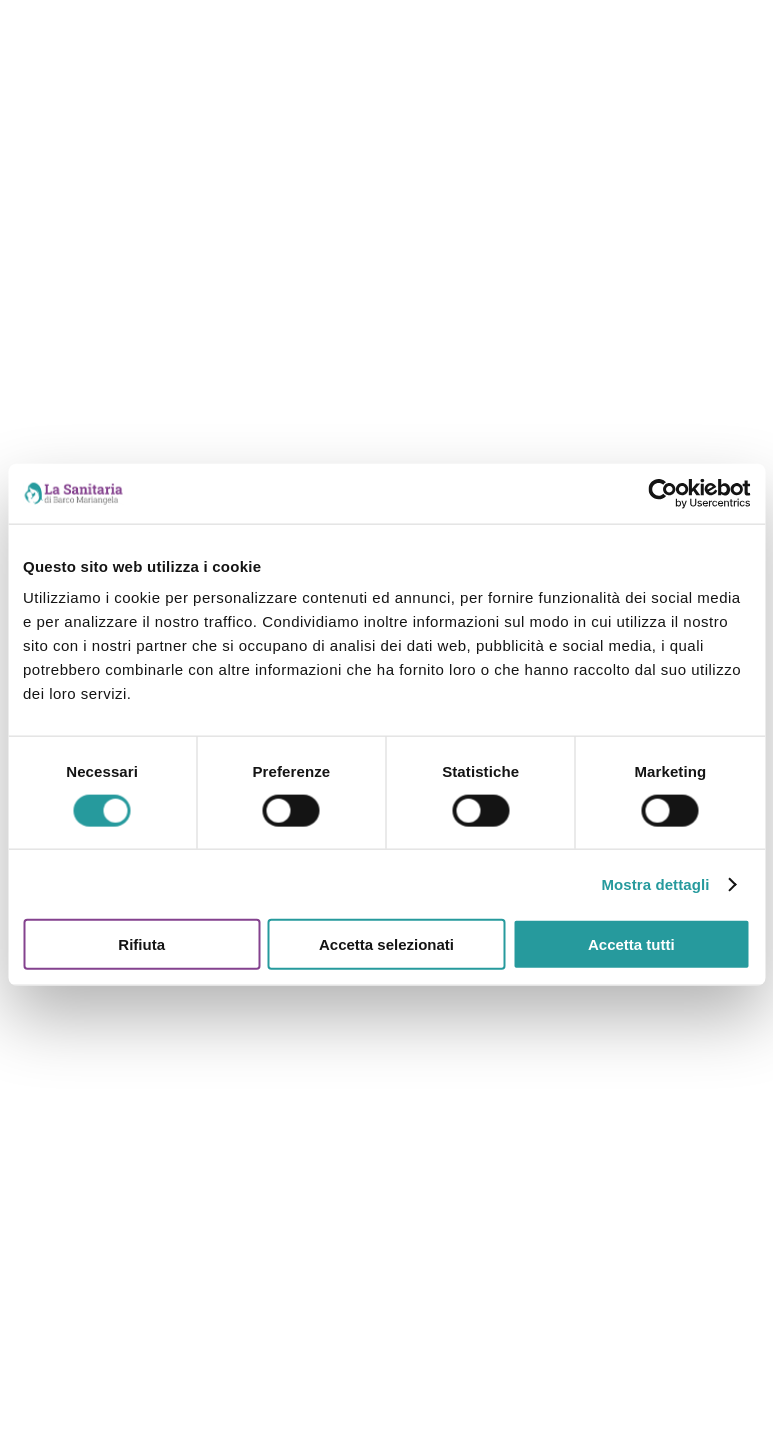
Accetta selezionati (386, 944)
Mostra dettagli (655, 883)
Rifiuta (141, 944)
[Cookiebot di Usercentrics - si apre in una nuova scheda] (662, 493)
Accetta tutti (631, 944)
